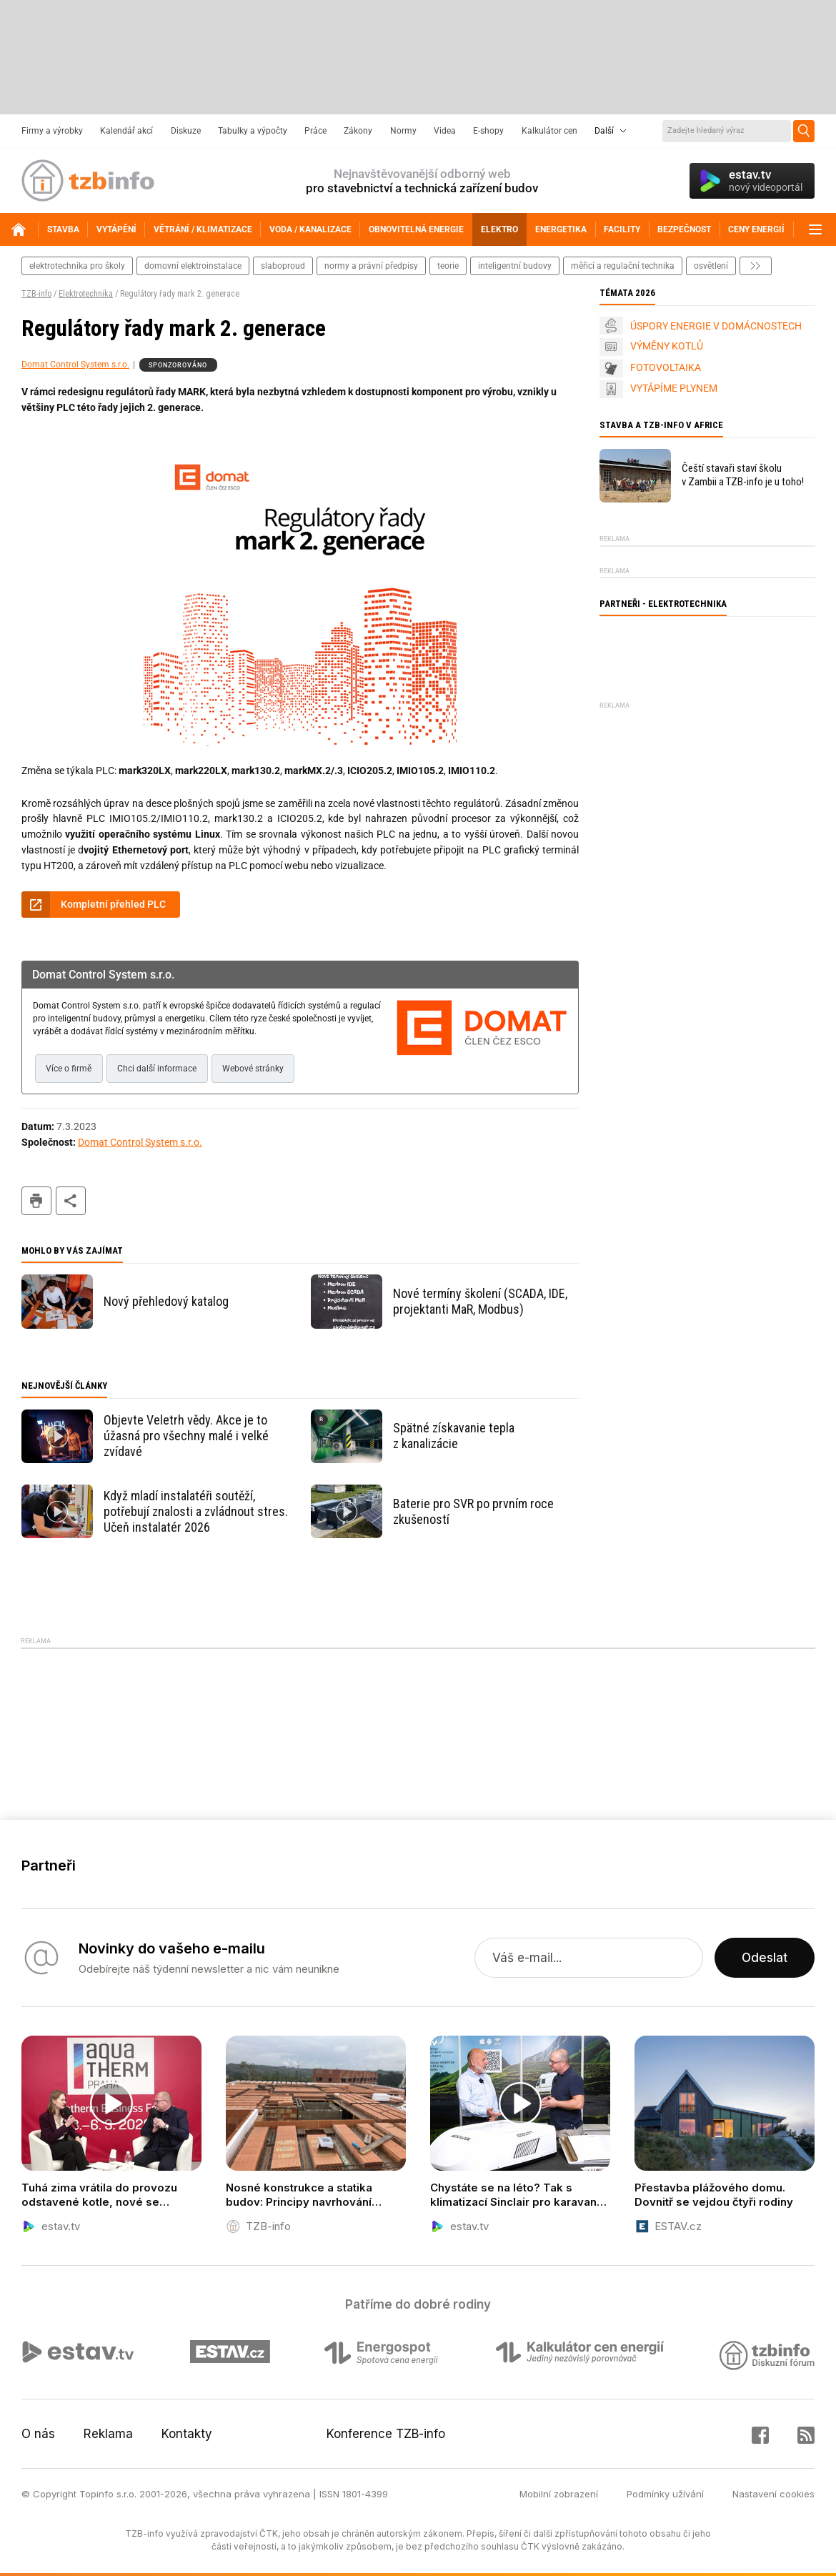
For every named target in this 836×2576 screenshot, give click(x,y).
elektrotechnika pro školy (77, 266)
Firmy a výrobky (52, 131)
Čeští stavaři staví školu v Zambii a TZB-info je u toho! (743, 475)
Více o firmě (68, 1069)
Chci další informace (156, 1069)
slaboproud (283, 266)
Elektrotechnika (86, 294)
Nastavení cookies (773, 2494)
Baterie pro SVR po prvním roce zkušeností (473, 1511)
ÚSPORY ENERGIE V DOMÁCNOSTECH (716, 326)
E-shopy (488, 131)
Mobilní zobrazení (558, 2494)
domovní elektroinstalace (193, 266)
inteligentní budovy (515, 266)
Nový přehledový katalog (166, 1301)
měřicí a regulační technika (623, 266)
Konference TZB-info (386, 2434)
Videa (445, 131)
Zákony (358, 131)
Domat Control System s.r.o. (75, 365)
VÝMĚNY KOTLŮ (666, 346)
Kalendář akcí (126, 131)
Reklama (108, 2434)
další (756, 266)
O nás (38, 2434)
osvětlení (711, 266)
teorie (448, 266)
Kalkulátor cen (549, 131)
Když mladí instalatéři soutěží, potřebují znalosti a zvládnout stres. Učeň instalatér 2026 (196, 1511)
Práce (315, 131)
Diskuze (186, 131)
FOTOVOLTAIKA (665, 367)
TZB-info (36, 294)
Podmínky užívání (665, 2494)
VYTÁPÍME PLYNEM (673, 388)
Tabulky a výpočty (252, 131)
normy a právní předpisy (371, 266)
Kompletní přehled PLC (113, 904)
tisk (36, 1201)
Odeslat (764, 1958)
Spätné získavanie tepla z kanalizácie (453, 1435)
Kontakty (186, 2434)
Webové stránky (253, 1069)
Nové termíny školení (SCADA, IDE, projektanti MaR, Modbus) (480, 1301)
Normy (403, 131)
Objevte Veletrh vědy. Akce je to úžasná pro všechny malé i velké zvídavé (186, 1435)
